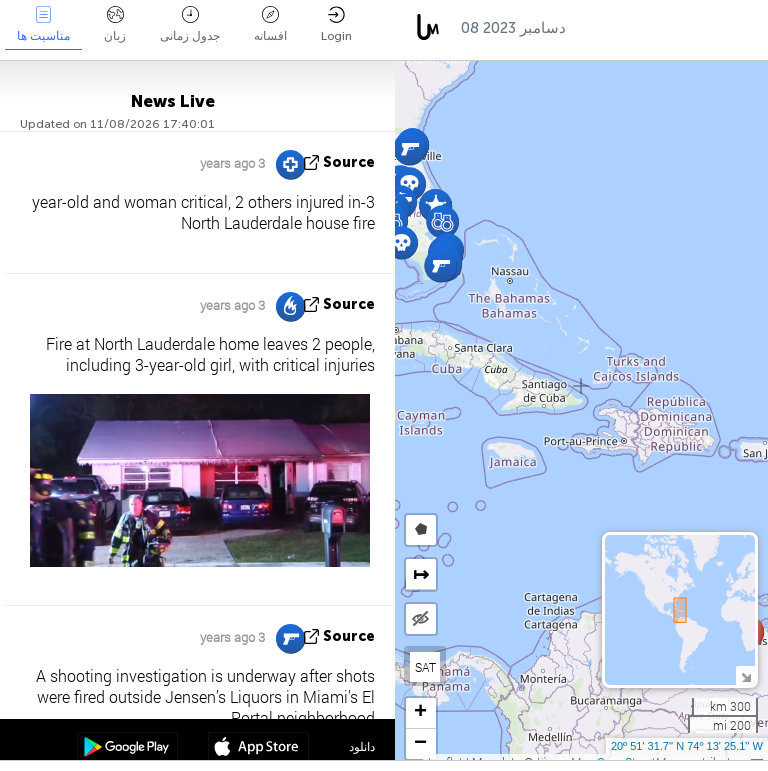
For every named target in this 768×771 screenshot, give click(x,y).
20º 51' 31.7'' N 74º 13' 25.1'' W (687, 746)
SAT (425, 667)
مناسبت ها (43, 24)
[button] (409, 148)
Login (336, 24)
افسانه (270, 24)
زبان (115, 24)
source (349, 162)
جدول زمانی (190, 24)
